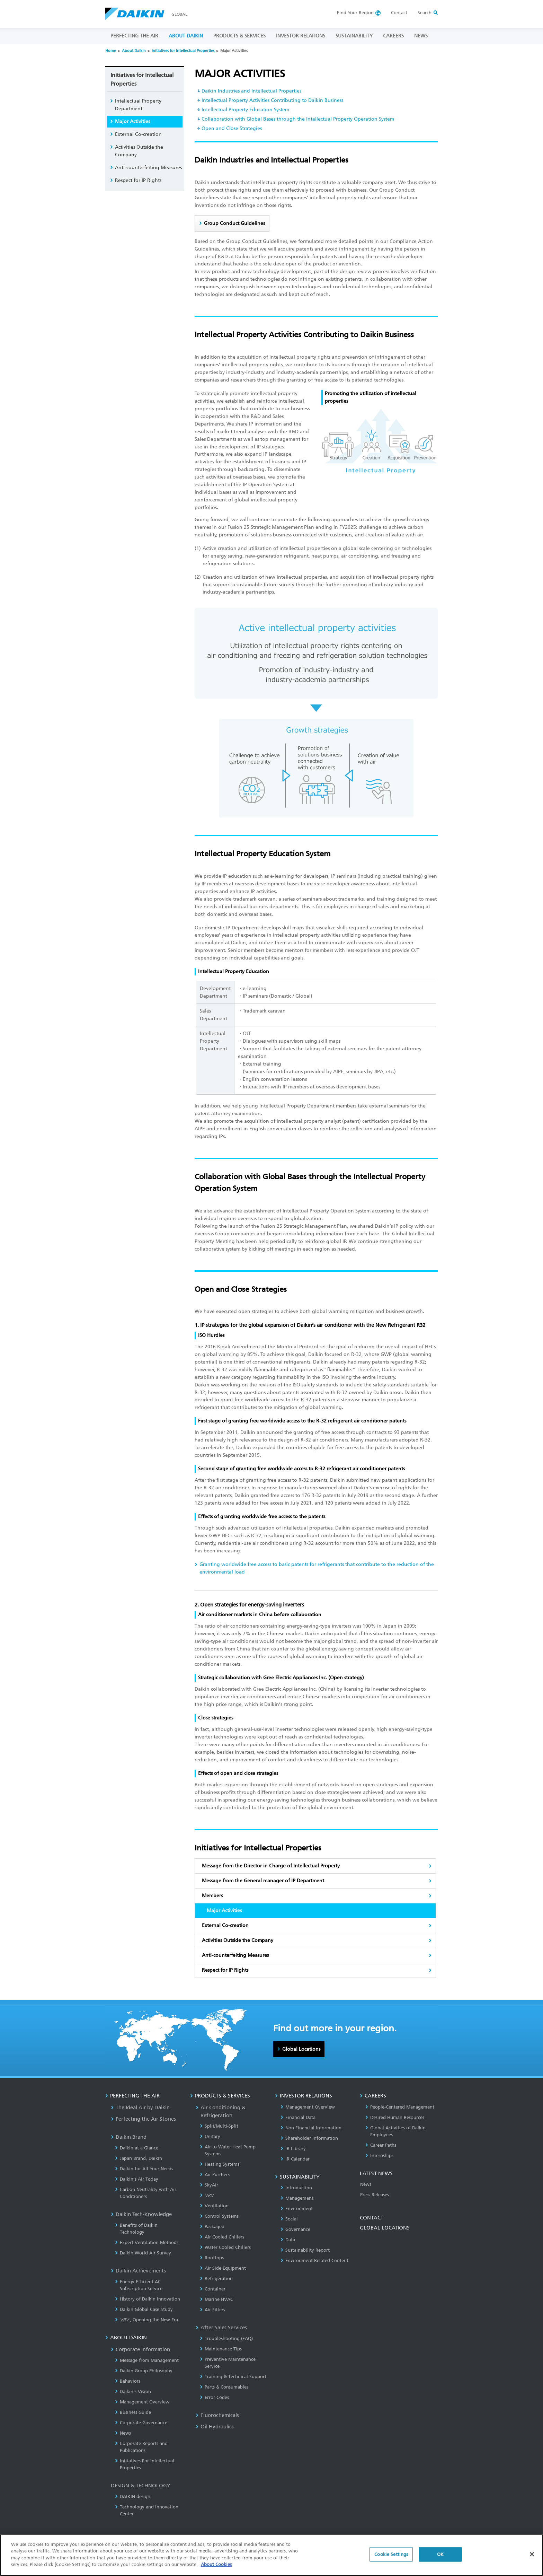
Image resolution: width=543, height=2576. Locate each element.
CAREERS (393, 36)
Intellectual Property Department (138, 105)
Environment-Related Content (314, 2260)
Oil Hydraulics (215, 2427)
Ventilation (214, 2205)
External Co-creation (225, 1925)
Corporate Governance (141, 2422)
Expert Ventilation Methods (146, 2242)
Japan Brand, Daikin (138, 2158)
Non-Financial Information (311, 2127)
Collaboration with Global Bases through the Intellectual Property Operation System (298, 119)
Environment (297, 2208)
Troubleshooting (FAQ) (226, 2338)
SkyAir (209, 2185)
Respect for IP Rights (225, 1970)
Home (110, 51)
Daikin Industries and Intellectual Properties (251, 91)
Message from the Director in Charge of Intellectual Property (271, 1866)
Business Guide (133, 2412)
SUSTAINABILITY (354, 36)
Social (289, 2219)
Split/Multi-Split (219, 2126)
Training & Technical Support (233, 2376)
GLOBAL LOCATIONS (385, 2228)
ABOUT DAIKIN (186, 36)
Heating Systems (219, 2164)
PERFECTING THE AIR (134, 36)
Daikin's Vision (133, 2391)
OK (440, 2554)
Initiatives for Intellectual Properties (183, 51)
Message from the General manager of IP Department (263, 1881)
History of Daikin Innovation (147, 2299)
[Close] (532, 2554)
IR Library (293, 2148)
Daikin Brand (128, 2137)
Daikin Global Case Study (144, 2309)
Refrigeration (216, 2278)
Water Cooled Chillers (225, 2247)
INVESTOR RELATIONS (300, 36)
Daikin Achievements (138, 2271)
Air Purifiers (215, 2174)
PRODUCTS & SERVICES (239, 36)
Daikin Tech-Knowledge (141, 2214)
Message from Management (147, 2360)
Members (212, 1896)
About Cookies (216, 2564)
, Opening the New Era (146, 2319)
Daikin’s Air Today (136, 2179)
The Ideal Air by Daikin (140, 2107)
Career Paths (380, 2145)
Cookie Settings (391, 2554)
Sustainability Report (305, 2250)
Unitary (210, 2136)
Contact (399, 12)
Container (212, 2289)
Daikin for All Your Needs (144, 2168)
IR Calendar (295, 2159)
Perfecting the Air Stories (143, 2119)
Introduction (296, 2187)
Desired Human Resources (394, 2117)
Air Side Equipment (223, 2268)
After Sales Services (221, 2327)
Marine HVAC (216, 2299)
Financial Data (298, 2117)
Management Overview (142, 2401)
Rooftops (212, 2257)
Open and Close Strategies (232, 128)
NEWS (421, 36)
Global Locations (301, 2049)
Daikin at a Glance (136, 2147)
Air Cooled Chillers (222, 2237)
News (123, 2433)
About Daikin (134, 51)
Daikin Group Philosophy (143, 2370)
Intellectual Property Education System (245, 110)
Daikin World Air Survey (143, 2252)
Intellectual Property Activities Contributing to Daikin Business (272, 100)
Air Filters (212, 2309)
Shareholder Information (309, 2138)
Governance (295, 2229)
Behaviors (127, 2381)
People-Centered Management (399, 2107)
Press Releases (374, 2194)
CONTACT (371, 2218)
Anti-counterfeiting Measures (235, 1955)
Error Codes (214, 2397)
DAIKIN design (132, 2496)
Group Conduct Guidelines (234, 223)
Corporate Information (140, 2349)
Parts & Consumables (224, 2387)
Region (355, 12)
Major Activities (132, 121)
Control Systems (219, 2216)
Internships (379, 2155)
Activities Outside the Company (237, 1940)
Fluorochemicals (217, 2415)
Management (297, 2198)
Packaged (212, 2226)
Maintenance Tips (221, 2348)
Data (288, 2239)
